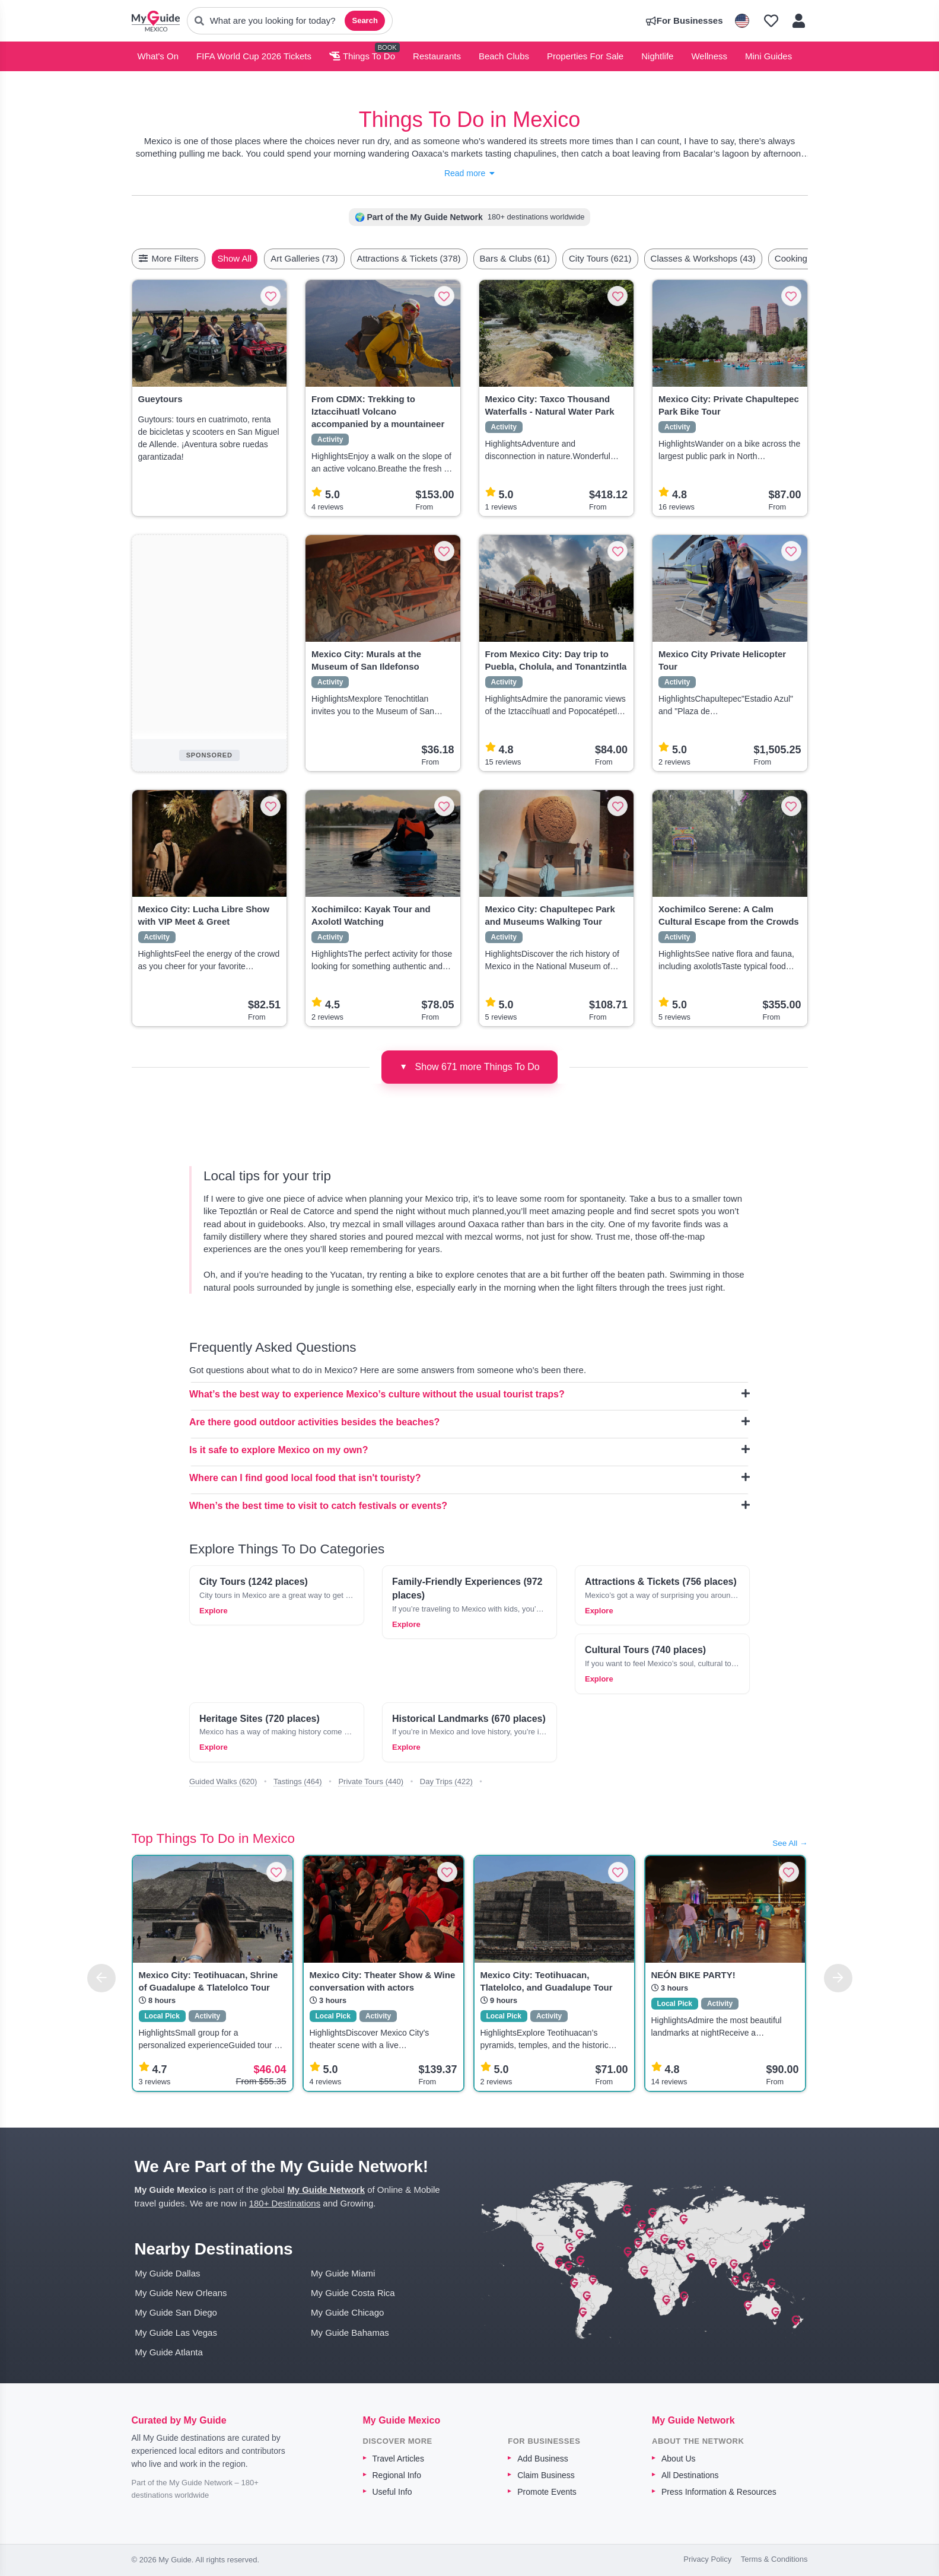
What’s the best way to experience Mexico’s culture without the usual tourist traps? (469, 1394)
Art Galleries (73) (331, 258)
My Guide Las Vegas (176, 2332)
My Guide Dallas (167, 2273)
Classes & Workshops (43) (731, 258)
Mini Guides (768, 56)
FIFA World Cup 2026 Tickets (253, 56)
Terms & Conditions (774, 2559)
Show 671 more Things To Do (469, 1066)
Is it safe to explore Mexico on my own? (469, 1449)
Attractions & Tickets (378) (437, 258)
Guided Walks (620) (223, 1781)
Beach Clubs (504, 56)
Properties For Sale (585, 56)
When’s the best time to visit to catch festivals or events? (469, 1505)
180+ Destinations (285, 2203)
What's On (158, 56)
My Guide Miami (343, 2273)
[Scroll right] (804, 258)
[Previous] (101, 1978)
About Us (678, 2458)
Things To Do (362, 56)
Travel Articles (398, 2458)
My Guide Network (326, 2190)
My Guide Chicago (347, 2312)
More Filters (168, 258)
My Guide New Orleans (181, 2293)
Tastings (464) (297, 1781)
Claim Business (545, 2475)
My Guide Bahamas (350, 2332)
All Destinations (690, 2475)
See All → (789, 1843)
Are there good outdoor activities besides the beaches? (469, 1421)
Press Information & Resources (718, 2492)
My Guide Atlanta (169, 2352)
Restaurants (437, 56)
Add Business (542, 2458)
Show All (263, 258)
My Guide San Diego (176, 2312)
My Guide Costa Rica (353, 2293)
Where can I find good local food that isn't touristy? (469, 1477)
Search (364, 20)
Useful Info (392, 2492)
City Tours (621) (628, 258)
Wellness (709, 56)
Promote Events (547, 2492)
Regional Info (397, 2475)
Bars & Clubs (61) (543, 258)
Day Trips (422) (446, 1781)
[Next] (838, 1978)
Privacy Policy (707, 2559)
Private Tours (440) (370, 1781)
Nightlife (657, 56)
